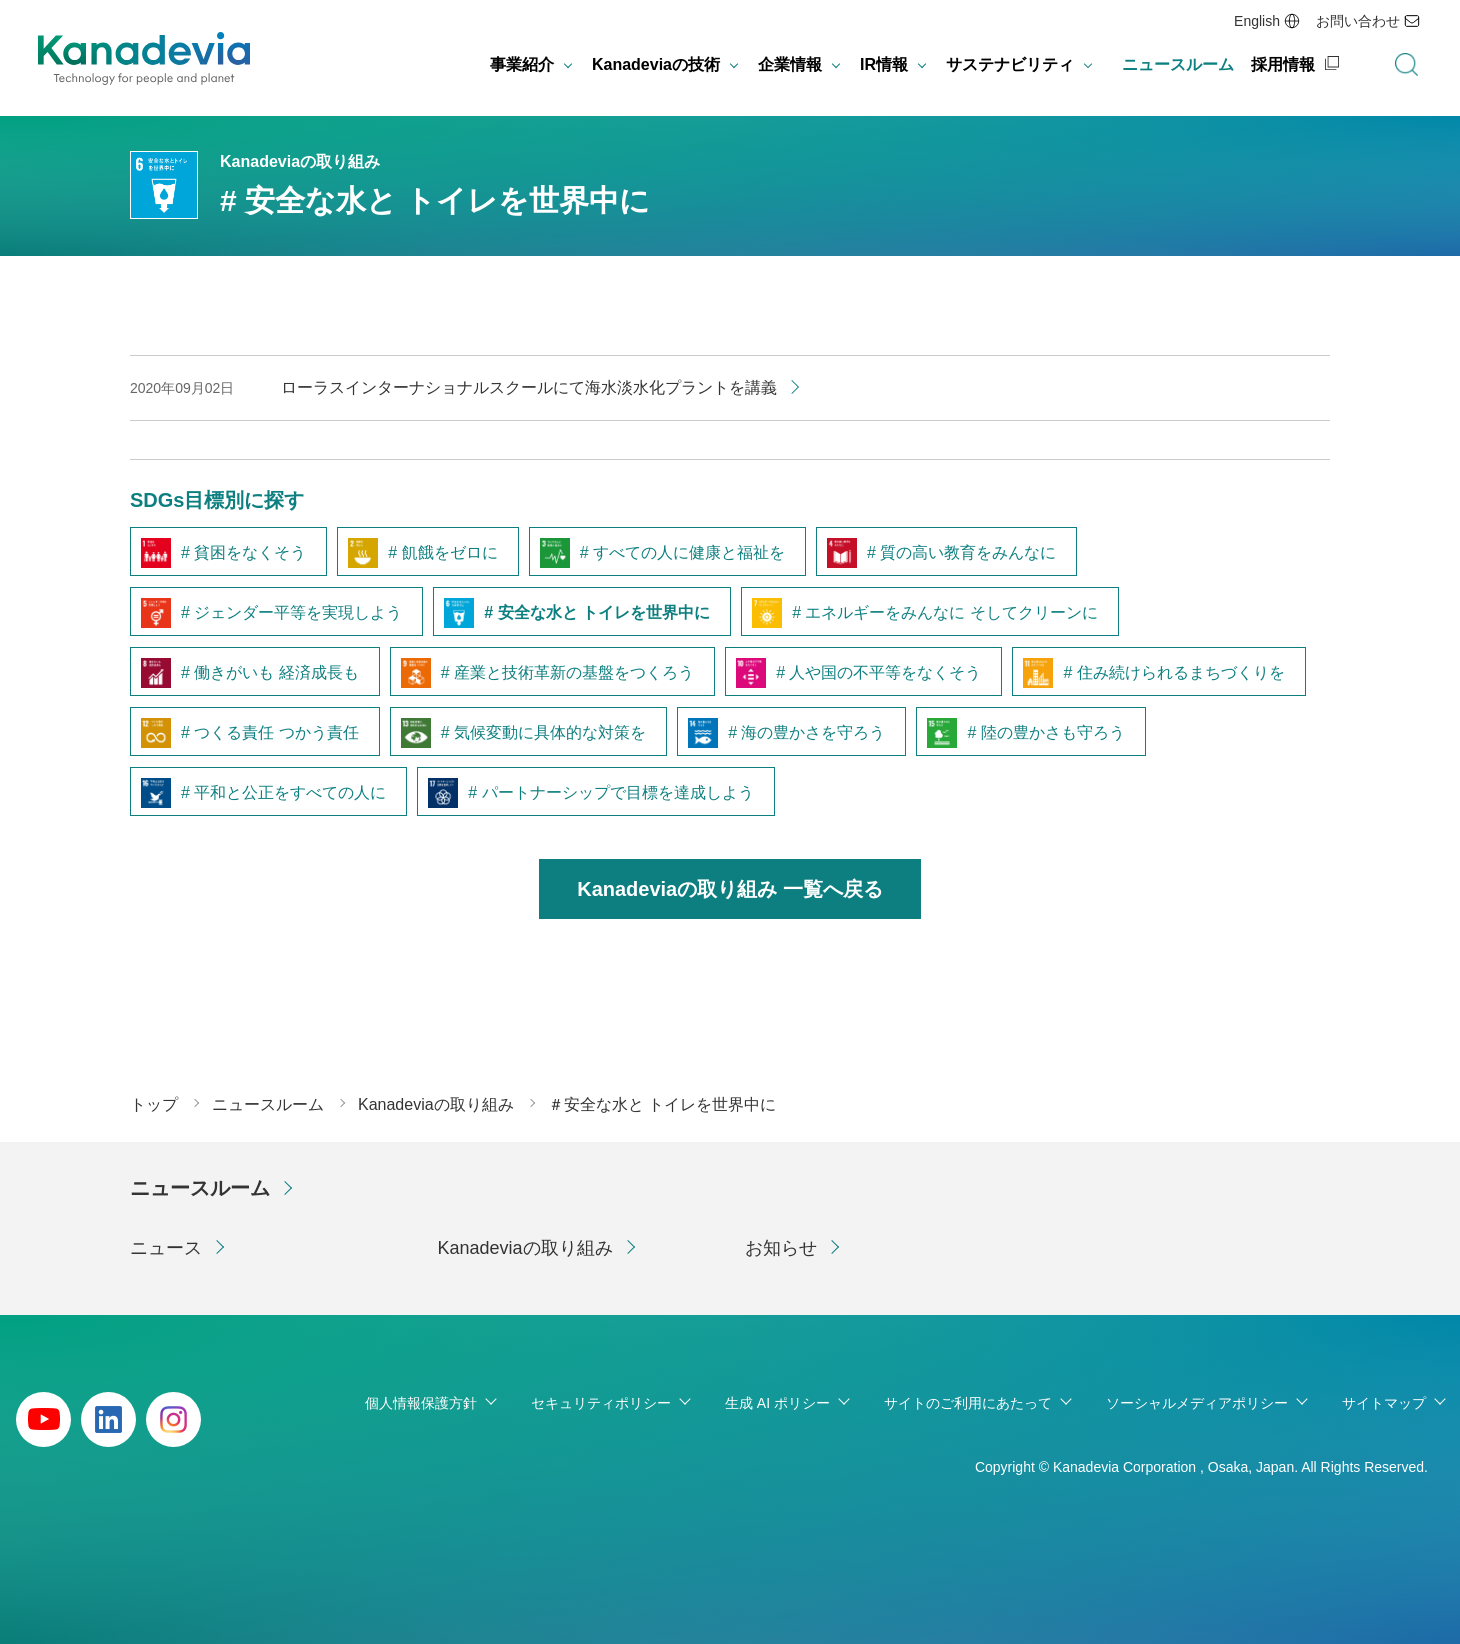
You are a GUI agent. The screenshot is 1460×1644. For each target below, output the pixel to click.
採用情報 (1283, 64)
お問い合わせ (1358, 21)
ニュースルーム (1178, 64)
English (1257, 21)
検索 (1406, 65)
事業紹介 (522, 64)
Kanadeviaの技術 (656, 64)
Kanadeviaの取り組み (525, 1248)
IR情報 (884, 64)
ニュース (166, 1248)
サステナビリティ (1010, 64)
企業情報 (790, 64)
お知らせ (781, 1248)
